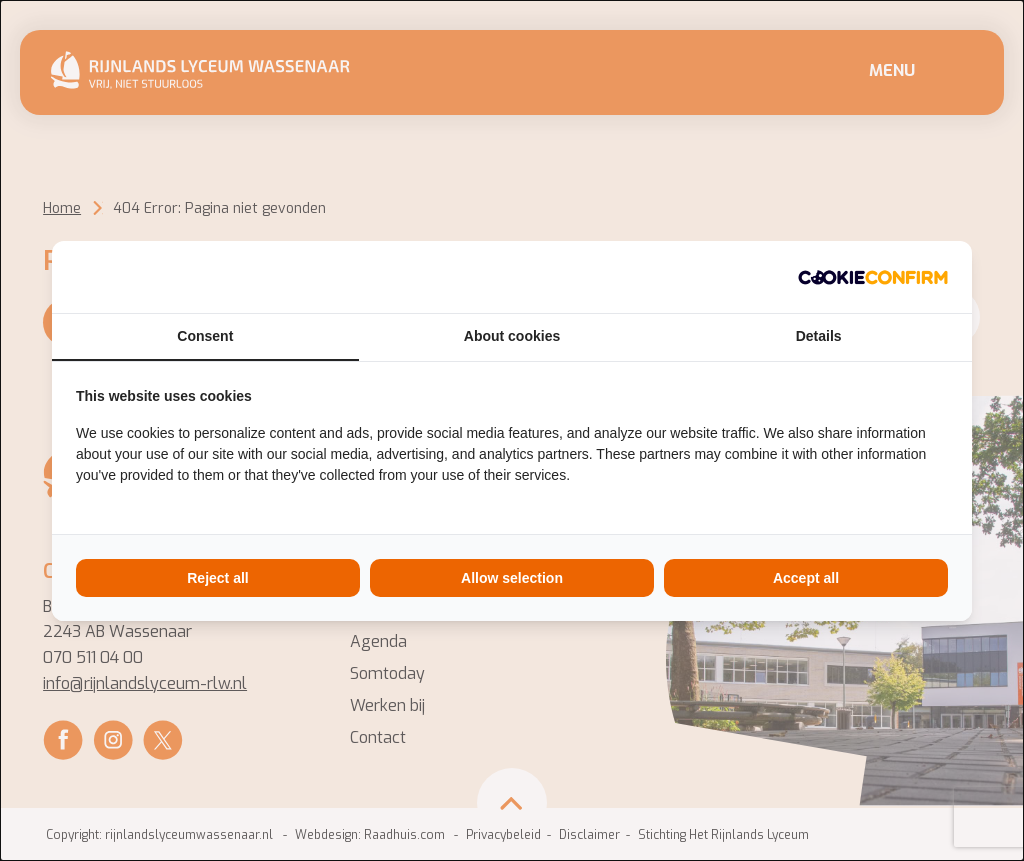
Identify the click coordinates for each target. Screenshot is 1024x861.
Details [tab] (819, 336)
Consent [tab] (205, 336)
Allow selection (512, 578)
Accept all (806, 578)
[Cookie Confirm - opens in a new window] (873, 277)
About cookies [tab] (512, 336)
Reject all (217, 578)
